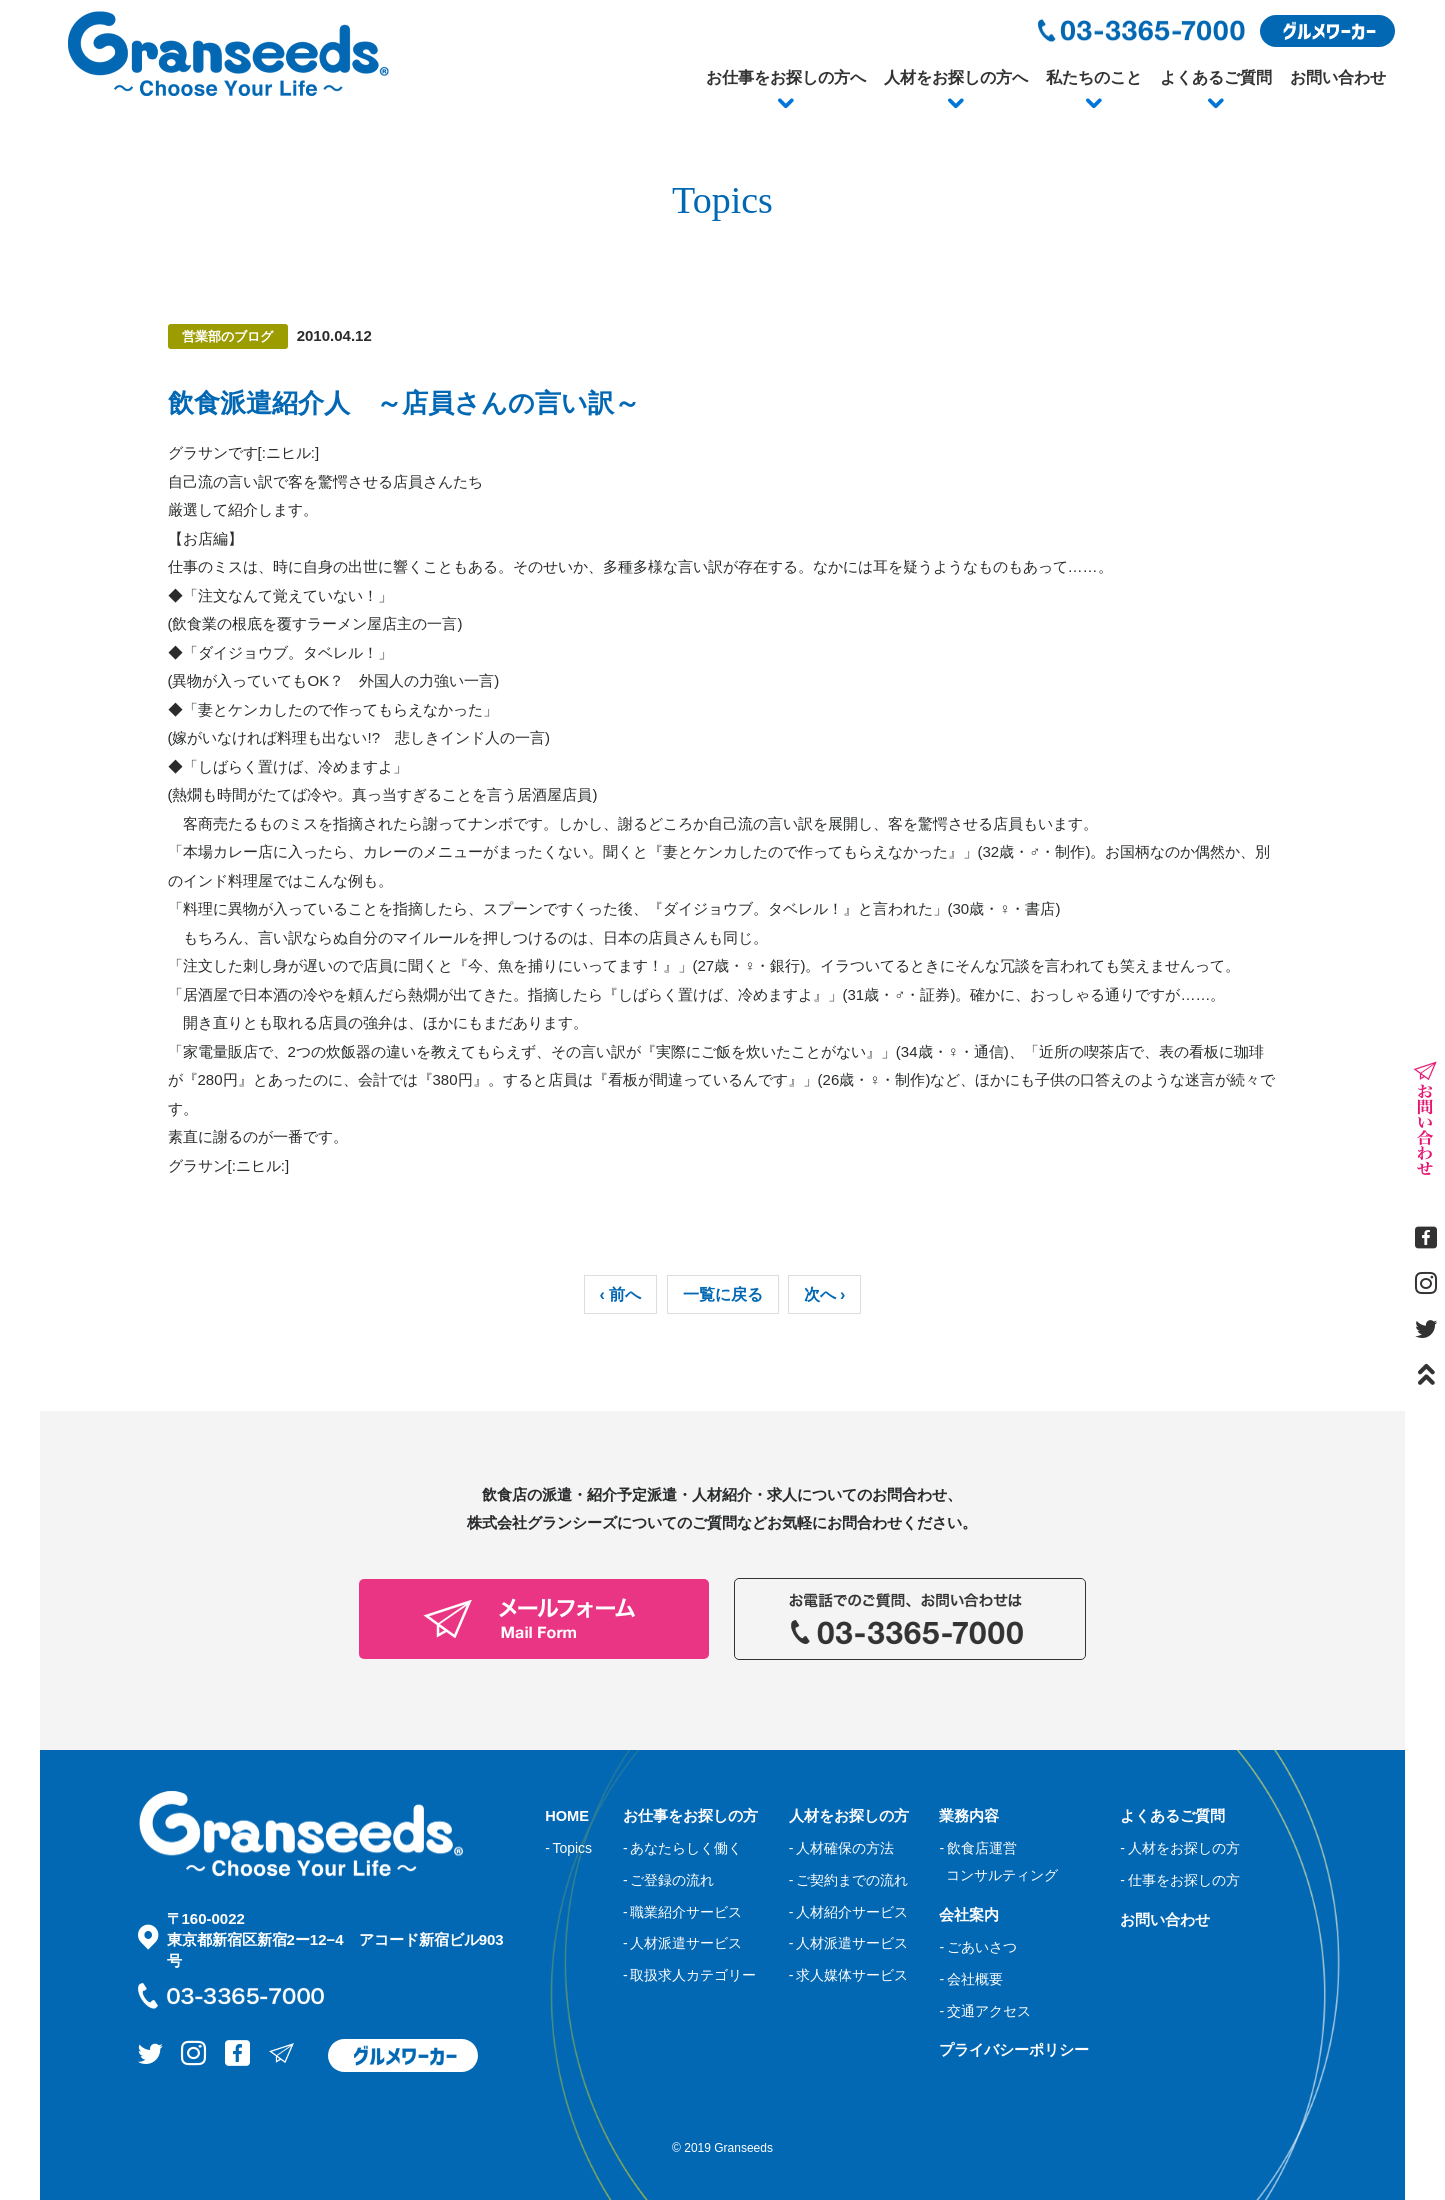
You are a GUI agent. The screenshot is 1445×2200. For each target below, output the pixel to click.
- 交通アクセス (984, 2010)
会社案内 (969, 1913)
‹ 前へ (621, 1294)
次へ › (825, 1294)
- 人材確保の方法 (841, 1848)
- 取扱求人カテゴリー (689, 1975)
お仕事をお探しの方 (690, 1815)
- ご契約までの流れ (848, 1880)
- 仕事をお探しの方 (1179, 1880)
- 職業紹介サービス (682, 1911)
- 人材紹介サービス (848, 1911)
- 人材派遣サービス (682, 1943)
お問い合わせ (1338, 77)
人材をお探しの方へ (956, 77)
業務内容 (969, 1815)
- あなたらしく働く (682, 1848)
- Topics (568, 1848)
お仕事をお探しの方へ (786, 77)
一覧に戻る (723, 1294)
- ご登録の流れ (668, 1880)
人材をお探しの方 (849, 1815)
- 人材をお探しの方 (1179, 1848)
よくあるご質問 (1216, 77)
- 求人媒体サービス (848, 1975)
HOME (567, 1815)
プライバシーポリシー (1014, 2049)
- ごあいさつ (977, 1947)
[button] (786, 104)
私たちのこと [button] (1094, 77)
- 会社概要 (970, 1978)
